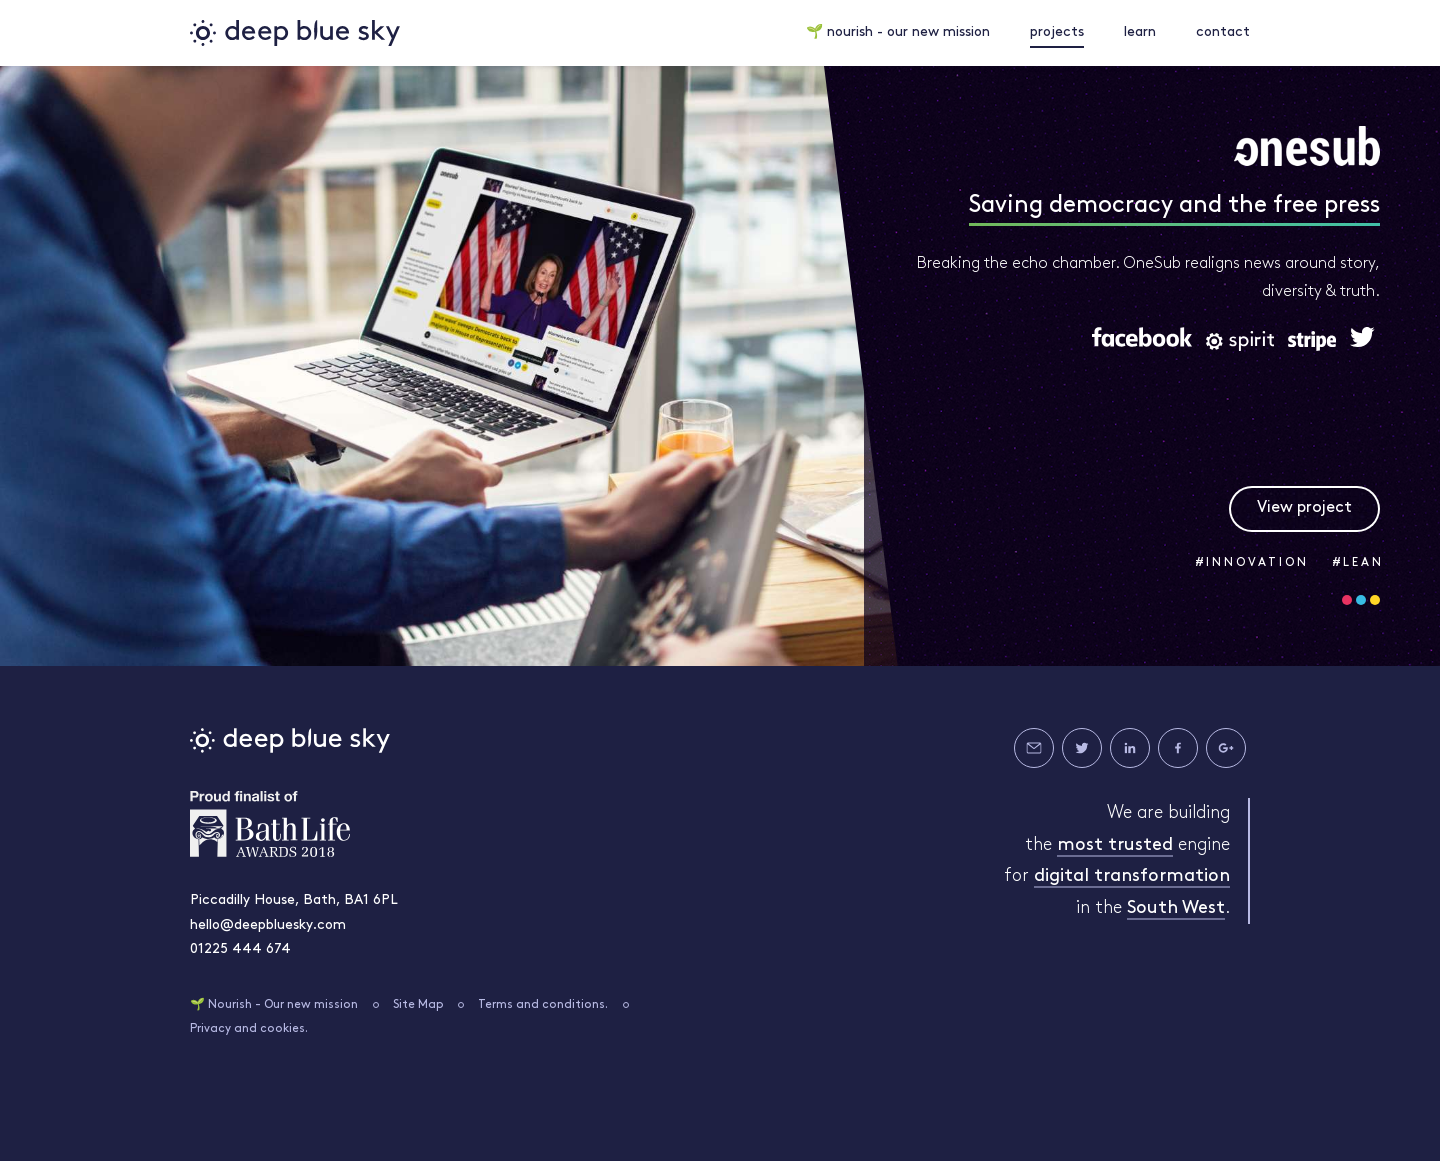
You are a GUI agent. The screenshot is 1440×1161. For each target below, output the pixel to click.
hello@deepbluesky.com (268, 925)
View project (1304, 508)
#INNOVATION (1252, 563)
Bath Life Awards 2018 (270, 824)
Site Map (418, 1005)
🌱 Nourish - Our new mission (274, 1005)
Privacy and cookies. (249, 1029)
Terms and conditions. (543, 1005)
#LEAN (1358, 563)
